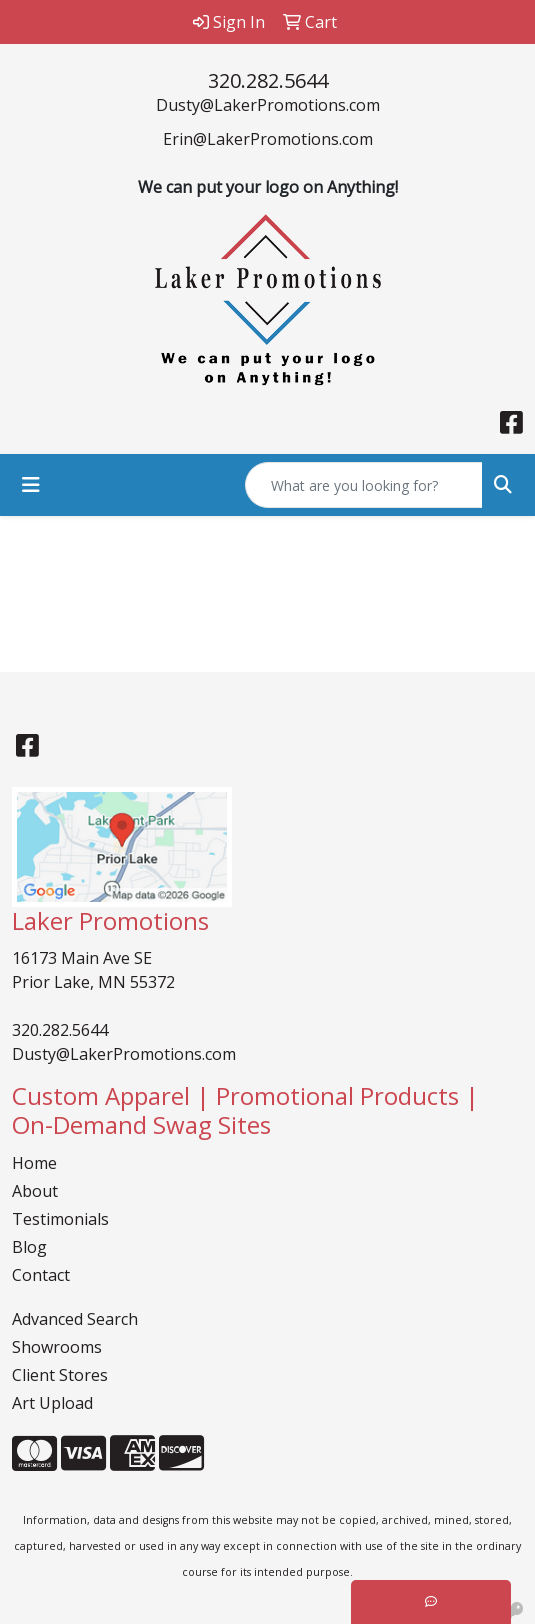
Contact (41, 1275)
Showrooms (57, 1347)
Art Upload (52, 1403)
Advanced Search (75, 1319)
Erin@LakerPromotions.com (268, 139)
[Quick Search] (364, 485)
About (35, 1191)
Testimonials (60, 1219)
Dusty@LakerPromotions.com (268, 105)
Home (34, 1163)
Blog (29, 1247)
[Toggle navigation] (31, 485)
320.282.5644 (268, 80)
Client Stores (60, 1375)
